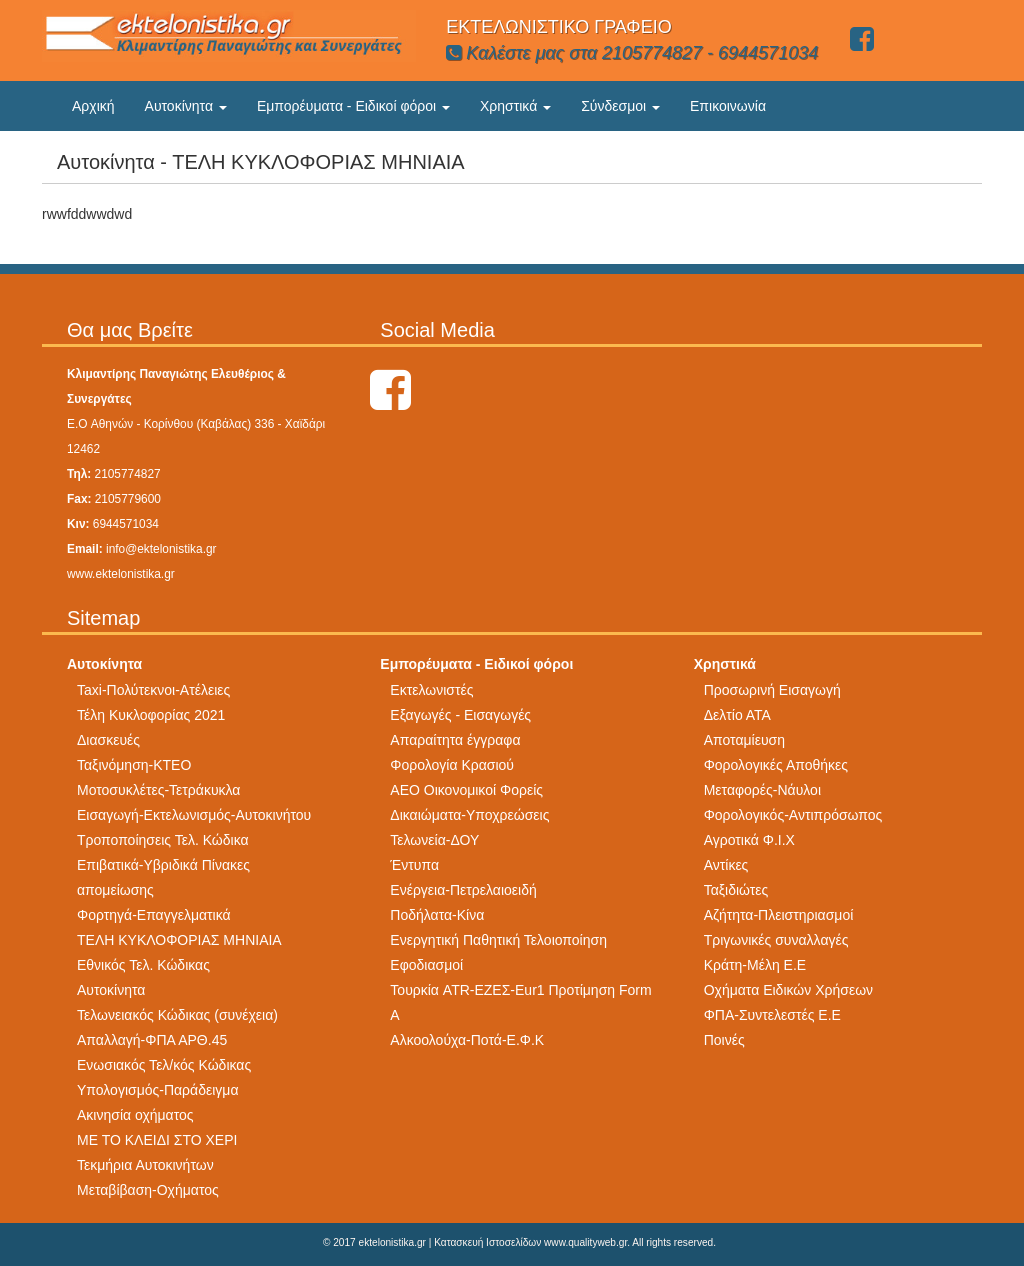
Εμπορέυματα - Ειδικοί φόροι (353, 106)
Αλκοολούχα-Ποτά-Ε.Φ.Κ (467, 1040)
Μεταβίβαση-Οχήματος (148, 1190)
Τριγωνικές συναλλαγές (776, 940)
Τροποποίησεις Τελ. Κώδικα (163, 840)
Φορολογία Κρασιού (452, 765)
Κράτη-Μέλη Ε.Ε (755, 965)
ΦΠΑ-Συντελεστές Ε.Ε (772, 1015)
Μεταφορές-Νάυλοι (762, 790)
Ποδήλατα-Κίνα (437, 915)
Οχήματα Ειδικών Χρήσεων (788, 990)
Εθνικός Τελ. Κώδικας (143, 965)
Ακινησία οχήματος (135, 1115)
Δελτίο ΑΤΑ (737, 715)
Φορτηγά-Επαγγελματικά (154, 915)
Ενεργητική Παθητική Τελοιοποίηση (498, 940)
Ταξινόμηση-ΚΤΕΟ (134, 765)
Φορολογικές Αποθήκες (776, 765)
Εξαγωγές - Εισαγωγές (460, 715)
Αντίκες (726, 865)
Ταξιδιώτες (736, 890)
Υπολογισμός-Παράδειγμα (157, 1090)
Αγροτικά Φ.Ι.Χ (749, 840)
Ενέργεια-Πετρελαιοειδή (463, 890)
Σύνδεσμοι (620, 106)
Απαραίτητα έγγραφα (455, 740)
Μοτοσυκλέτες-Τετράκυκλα (158, 790)
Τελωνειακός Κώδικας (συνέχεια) (177, 1015)
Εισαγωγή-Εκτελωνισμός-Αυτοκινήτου (194, 815)
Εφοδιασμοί (426, 965)
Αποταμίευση (744, 740)
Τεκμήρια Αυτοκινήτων (145, 1165)
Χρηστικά (515, 106)
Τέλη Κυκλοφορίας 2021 (151, 715)
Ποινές (724, 1040)
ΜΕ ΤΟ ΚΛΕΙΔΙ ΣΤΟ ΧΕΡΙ (157, 1140)
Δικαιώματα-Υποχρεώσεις (469, 815)
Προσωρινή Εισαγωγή (772, 690)
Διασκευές (108, 740)
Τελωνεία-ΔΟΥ (434, 840)
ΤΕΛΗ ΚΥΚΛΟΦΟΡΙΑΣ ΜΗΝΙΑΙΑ (179, 940)
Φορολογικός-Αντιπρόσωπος (793, 815)
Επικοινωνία (728, 106)
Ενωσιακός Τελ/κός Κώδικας (164, 1065)
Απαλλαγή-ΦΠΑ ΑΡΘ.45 (152, 1040)
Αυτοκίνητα (186, 106)
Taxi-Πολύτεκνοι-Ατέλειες (153, 690)
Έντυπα (414, 865)
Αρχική (93, 106)
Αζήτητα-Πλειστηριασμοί (779, 915)
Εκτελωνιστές (431, 690)
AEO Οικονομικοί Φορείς (466, 790)
